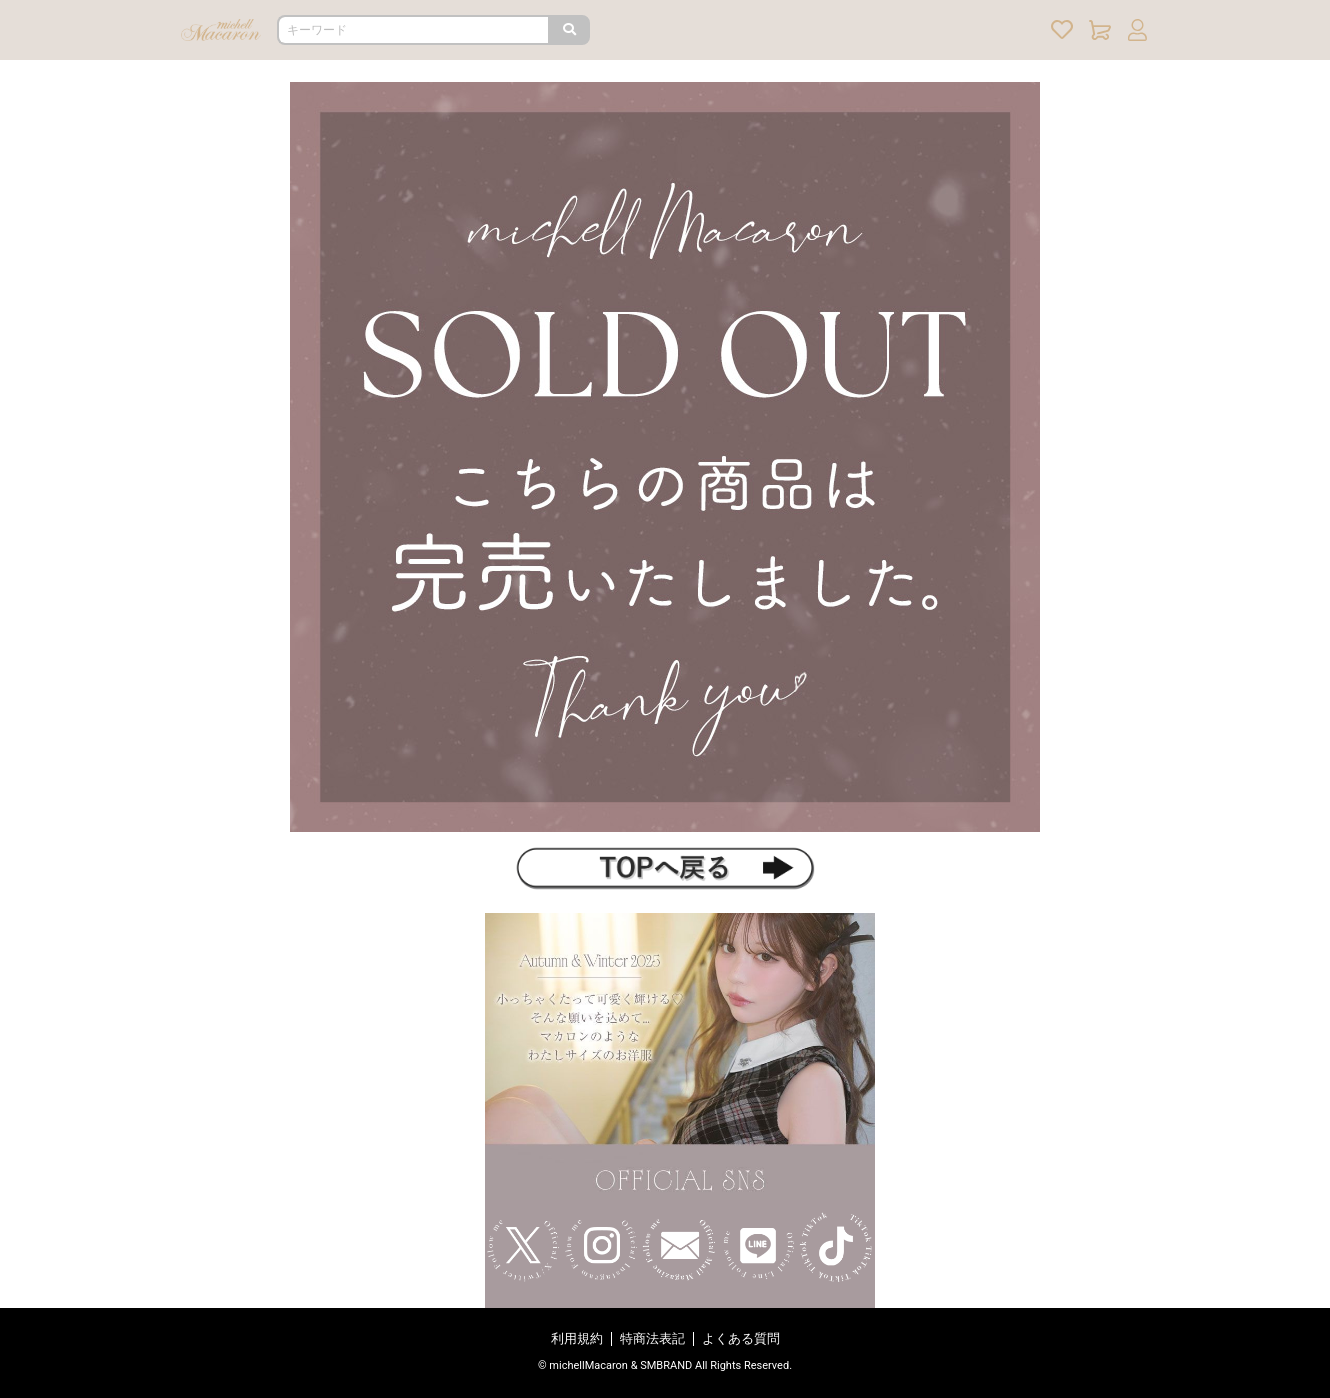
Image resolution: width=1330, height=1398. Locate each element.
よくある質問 (741, 1338)
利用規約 (577, 1338)
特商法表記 (652, 1338)
